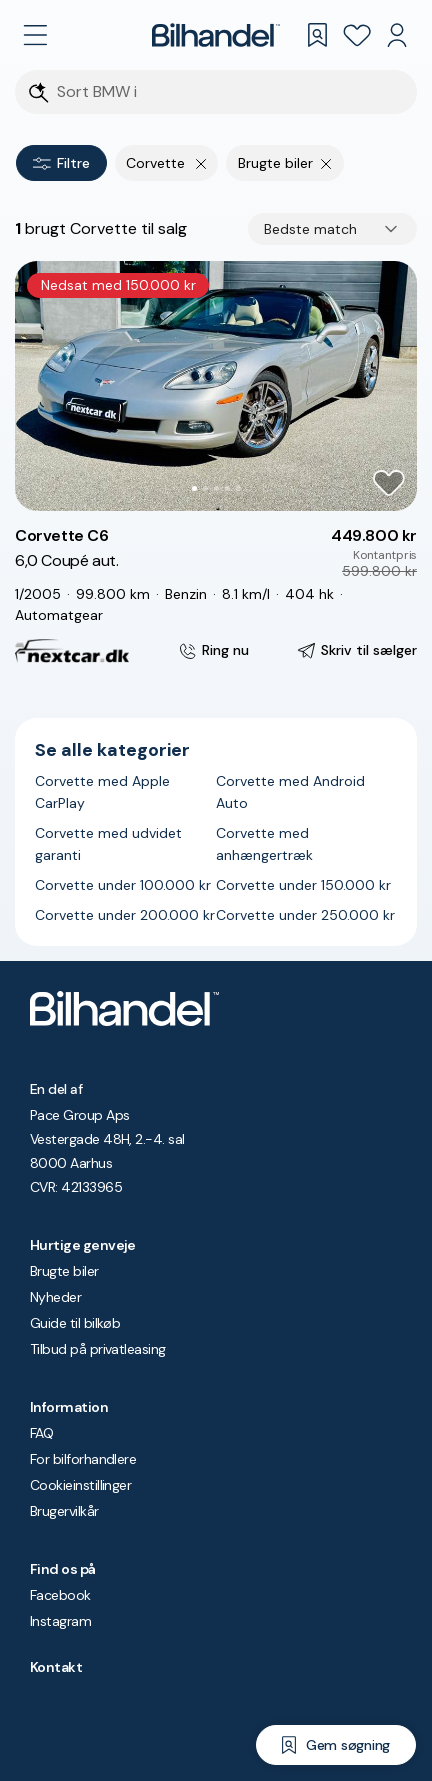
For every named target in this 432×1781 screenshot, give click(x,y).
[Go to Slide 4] (227, 488)
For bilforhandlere (83, 1459)
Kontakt (56, 1667)
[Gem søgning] (336, 1745)
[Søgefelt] (229, 92)
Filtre (61, 163)
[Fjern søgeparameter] (326, 163)
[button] (216, 386)
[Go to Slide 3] (216, 488)
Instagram (60, 1621)
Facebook (60, 1595)
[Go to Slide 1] (194, 488)
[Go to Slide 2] (205, 488)
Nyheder (55, 1297)
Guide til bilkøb (75, 1323)
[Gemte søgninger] (317, 35)
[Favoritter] (357, 35)
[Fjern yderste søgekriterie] (201, 163)
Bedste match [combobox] (310, 229)
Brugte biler (64, 1271)
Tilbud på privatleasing (98, 1349)
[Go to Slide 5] (238, 488)
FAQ (41, 1433)
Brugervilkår (64, 1511)
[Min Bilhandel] (397, 35)
